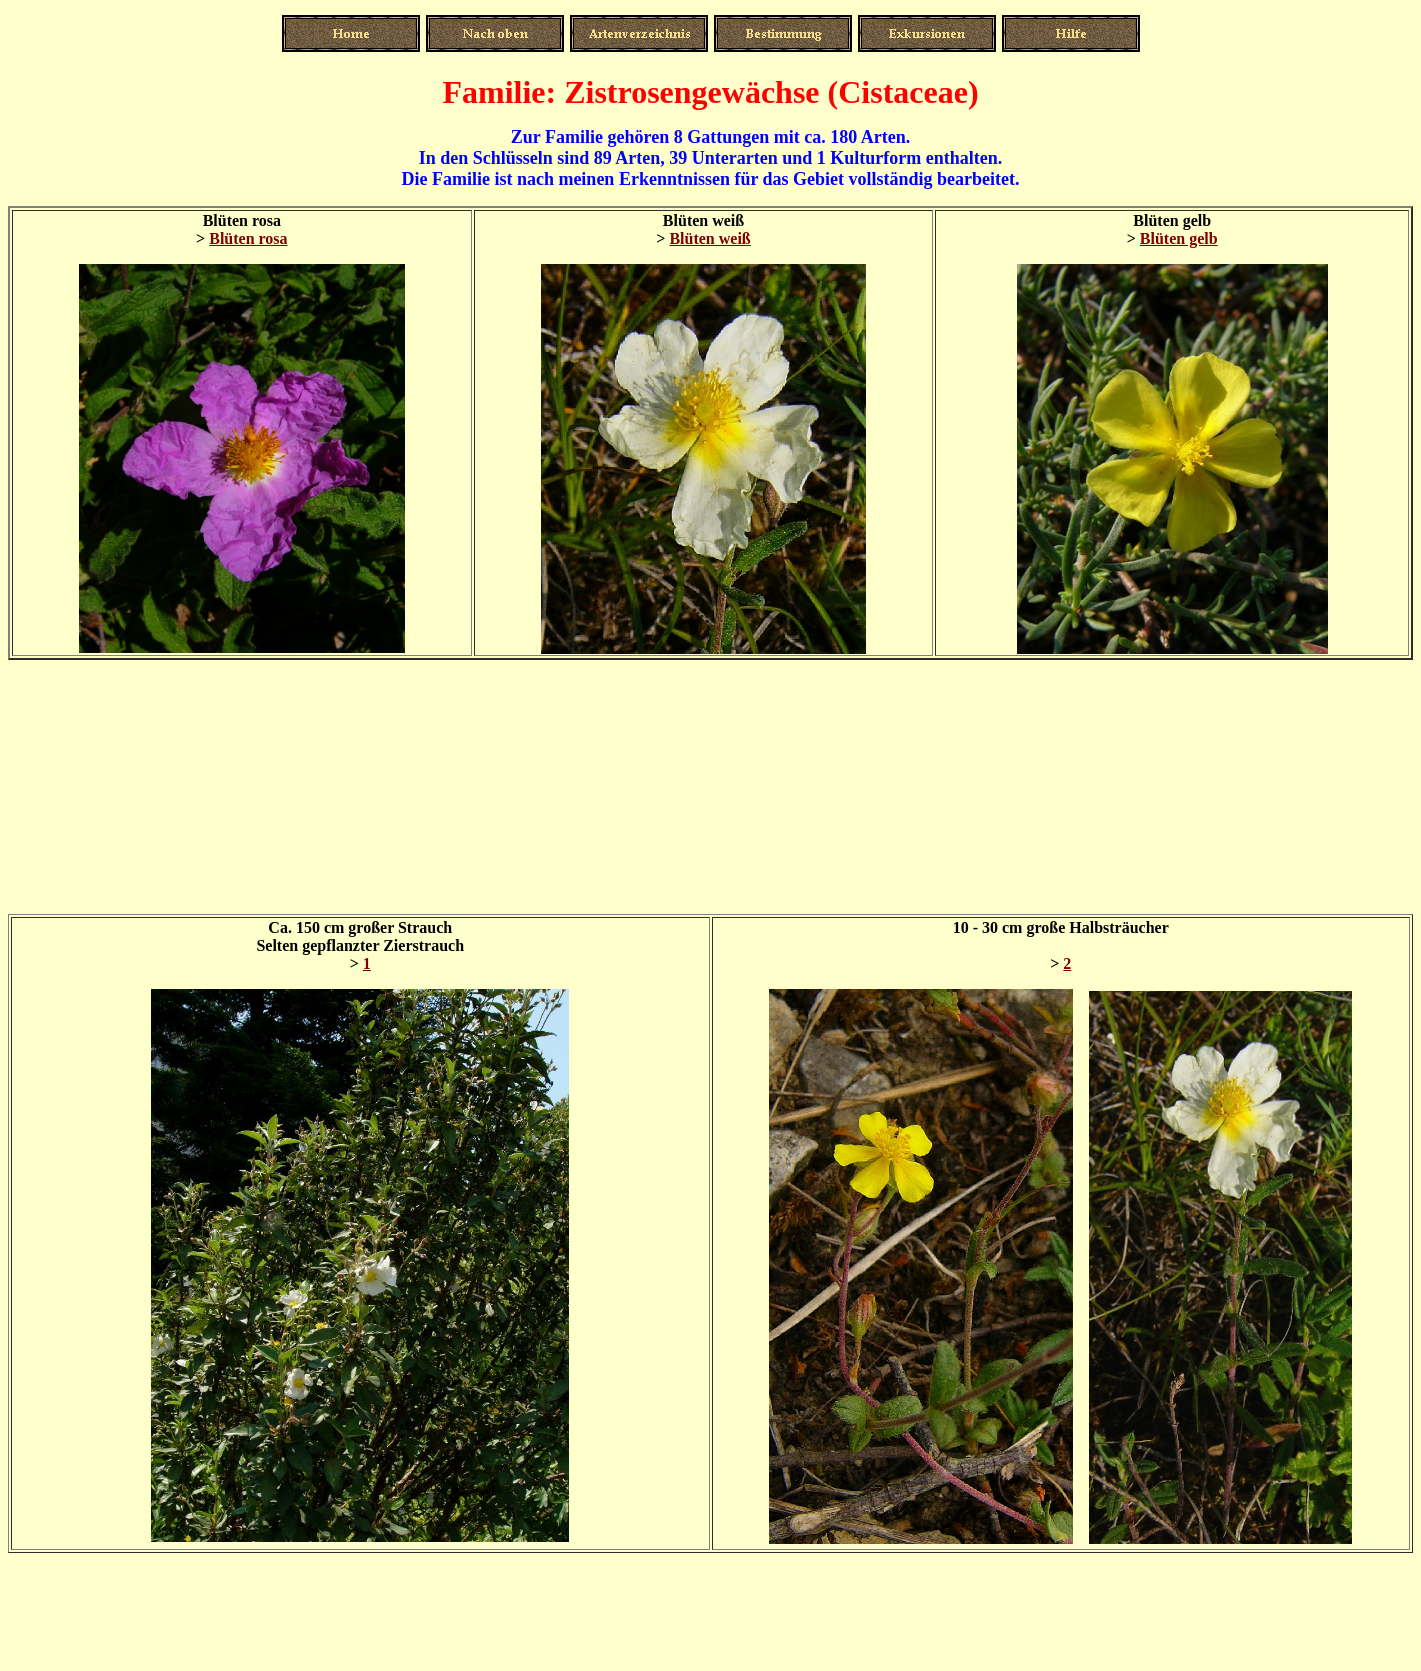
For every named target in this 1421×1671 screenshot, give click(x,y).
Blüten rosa (248, 238)
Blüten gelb (1179, 238)
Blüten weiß (709, 238)
